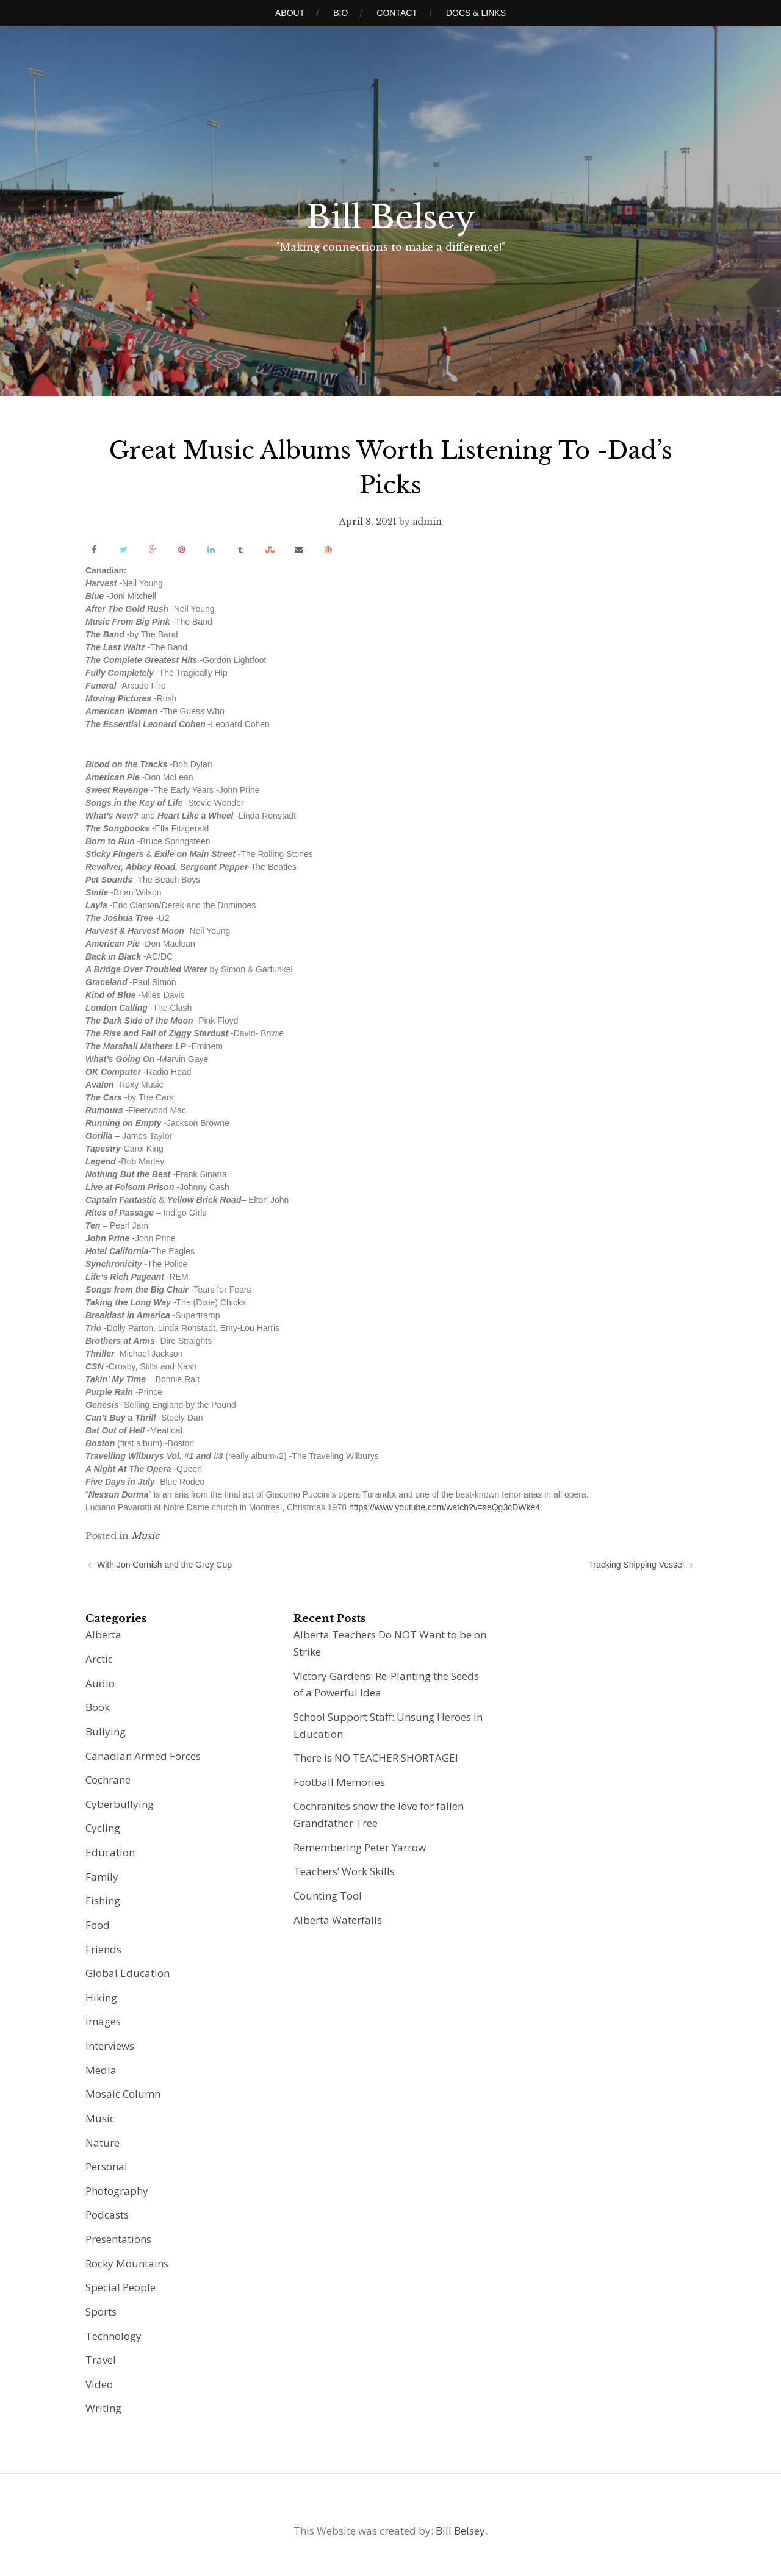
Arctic (99, 1659)
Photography (116, 2191)
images (103, 2021)
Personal (106, 2166)
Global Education (127, 1973)
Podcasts (107, 2215)
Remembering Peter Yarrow (359, 1847)
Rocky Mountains (126, 2263)
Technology (113, 2336)
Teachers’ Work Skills (344, 1871)
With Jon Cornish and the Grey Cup (164, 1565)
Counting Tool (327, 1896)
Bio (340, 13)
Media (101, 2070)
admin (427, 521)
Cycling (102, 1828)
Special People (120, 2287)
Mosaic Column (122, 2094)
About (289, 13)
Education (110, 1852)
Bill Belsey (390, 217)
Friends (103, 1949)
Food (97, 1925)
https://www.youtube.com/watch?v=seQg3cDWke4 (444, 1507)
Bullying (105, 1731)
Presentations (118, 2239)
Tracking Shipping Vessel (636, 1565)
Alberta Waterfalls (337, 1920)
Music (145, 1535)
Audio (100, 1683)
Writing (103, 2408)
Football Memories (339, 1782)
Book (97, 1707)
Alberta (103, 1634)
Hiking (101, 1997)
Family (101, 1877)
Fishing (102, 1900)
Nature (102, 2143)
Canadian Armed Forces (143, 1756)
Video (99, 2384)
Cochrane (108, 1780)
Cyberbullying (119, 1804)
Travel (100, 2360)
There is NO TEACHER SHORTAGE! (375, 1758)
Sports (101, 2312)
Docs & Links (476, 13)
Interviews (109, 2046)
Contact (396, 13)
